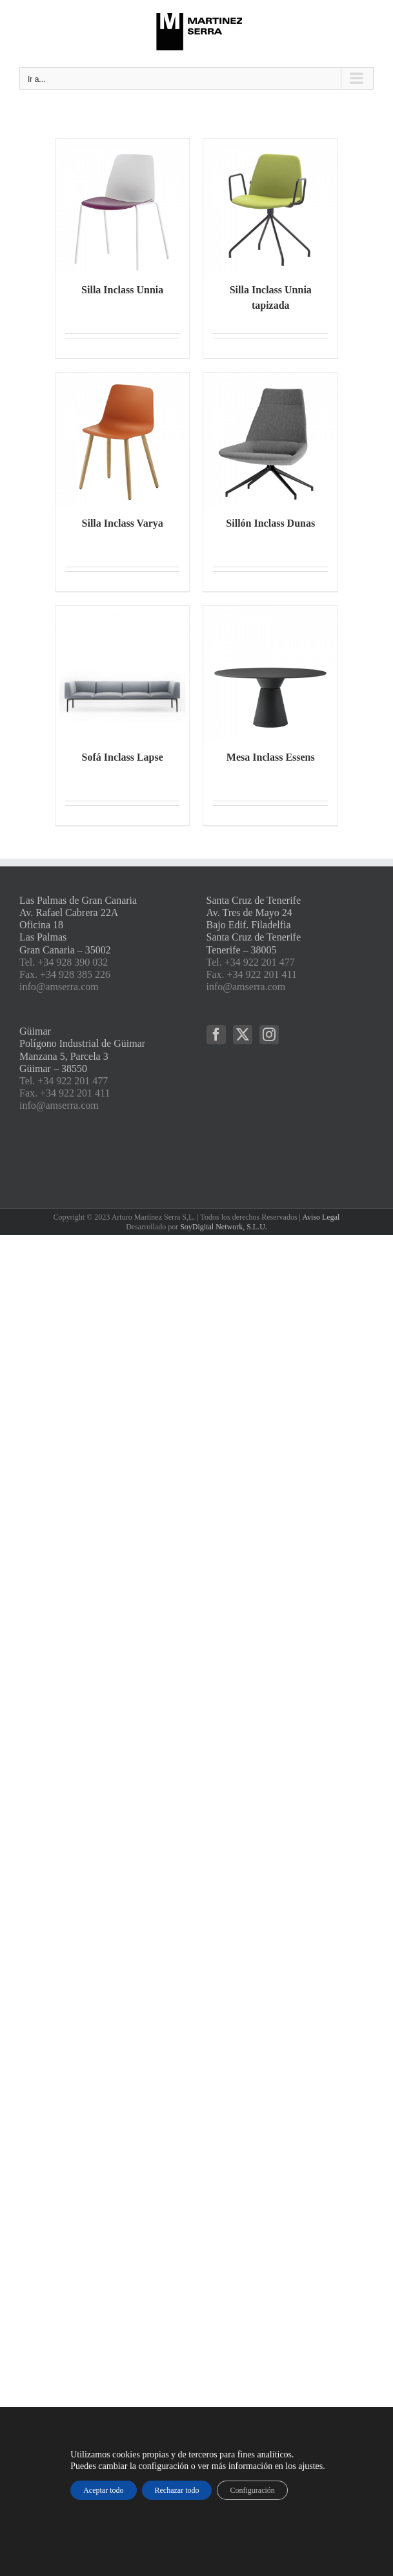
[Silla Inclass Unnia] (122, 206)
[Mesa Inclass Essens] (270, 673)
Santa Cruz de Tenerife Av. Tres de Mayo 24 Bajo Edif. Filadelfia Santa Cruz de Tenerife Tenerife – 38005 (254, 925)
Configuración (252, 2490)
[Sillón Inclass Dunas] (270, 440)
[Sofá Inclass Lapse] (122, 673)
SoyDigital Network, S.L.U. (223, 1226)
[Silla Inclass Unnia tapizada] (270, 206)
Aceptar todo (103, 2490)
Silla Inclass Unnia (122, 289)
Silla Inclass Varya (122, 523)
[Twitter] (242, 1034)
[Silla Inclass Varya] (122, 440)
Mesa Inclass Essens (271, 757)
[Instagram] (269, 1034)
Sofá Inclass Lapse (122, 757)
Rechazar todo (177, 2490)
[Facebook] (216, 1034)
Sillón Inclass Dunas (270, 523)
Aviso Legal (320, 1217)
